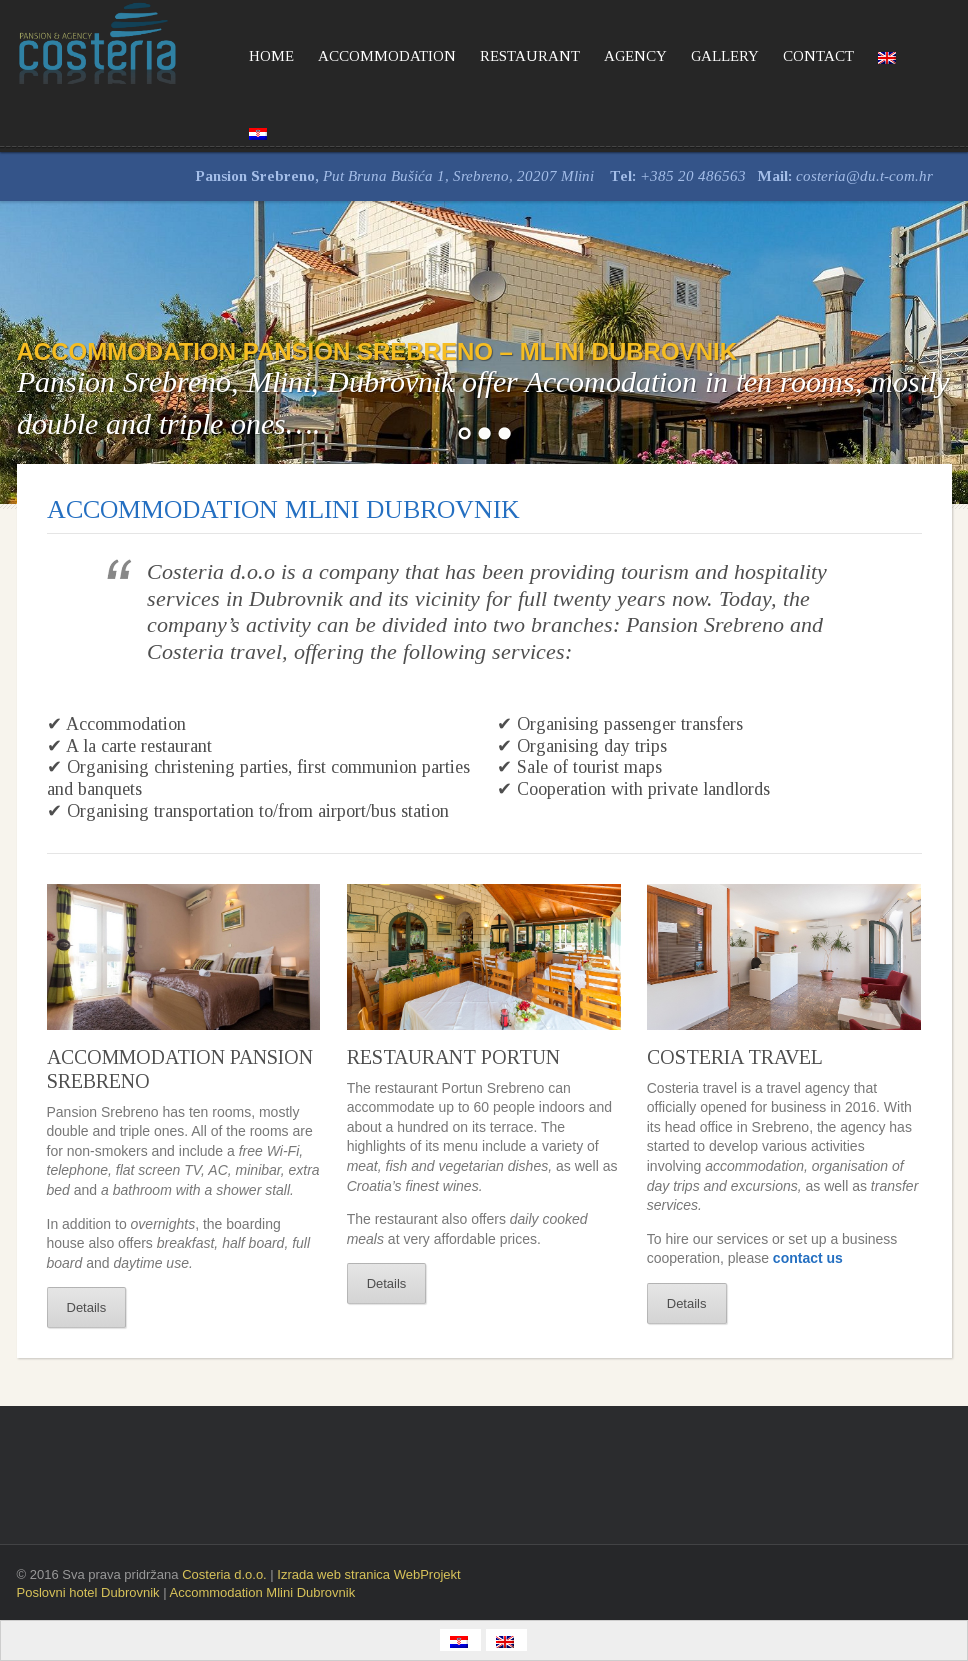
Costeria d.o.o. (224, 1574)
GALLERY (725, 56)
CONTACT (818, 56)
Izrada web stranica (335, 1574)
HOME (271, 56)
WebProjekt (427, 1574)
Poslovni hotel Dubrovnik (90, 1592)
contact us (808, 1258)
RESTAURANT (530, 56)
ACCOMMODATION (387, 56)
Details (87, 1307)
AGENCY (635, 56)
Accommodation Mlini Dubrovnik (262, 1592)
